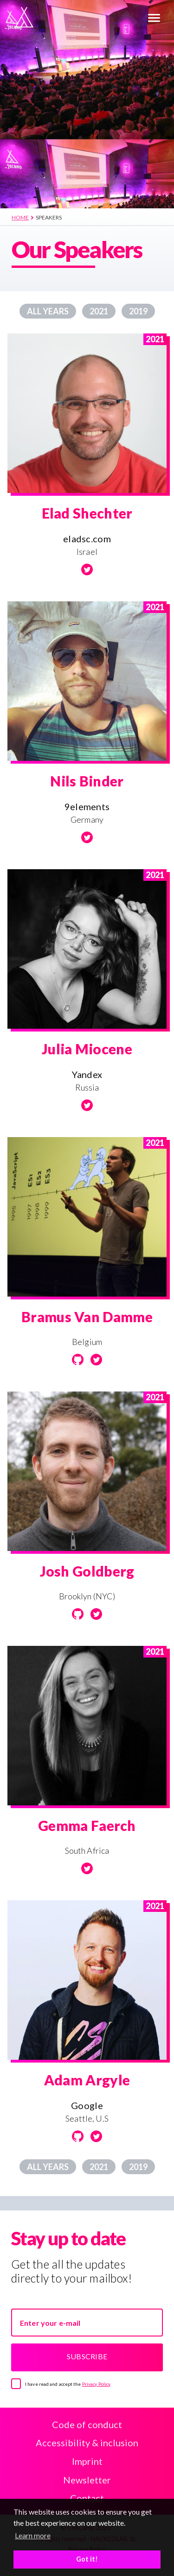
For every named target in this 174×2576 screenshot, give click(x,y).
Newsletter (87, 2479)
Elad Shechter (87, 513)
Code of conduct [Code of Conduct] (87, 2424)
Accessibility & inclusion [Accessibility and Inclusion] (87, 2442)
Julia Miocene (87, 1048)
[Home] (73, 17)
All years (48, 311)
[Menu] (154, 19)
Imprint (87, 2461)
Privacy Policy (96, 2384)
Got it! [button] (87, 2559)
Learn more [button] (33, 2535)
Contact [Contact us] (87, 2497)
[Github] (78, 1359)
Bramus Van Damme (87, 1316)
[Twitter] (87, 569)
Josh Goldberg (87, 1571)
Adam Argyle (87, 2079)
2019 (138, 311)
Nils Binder (86, 780)
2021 (99, 311)
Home (20, 217)
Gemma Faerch (87, 1825)
